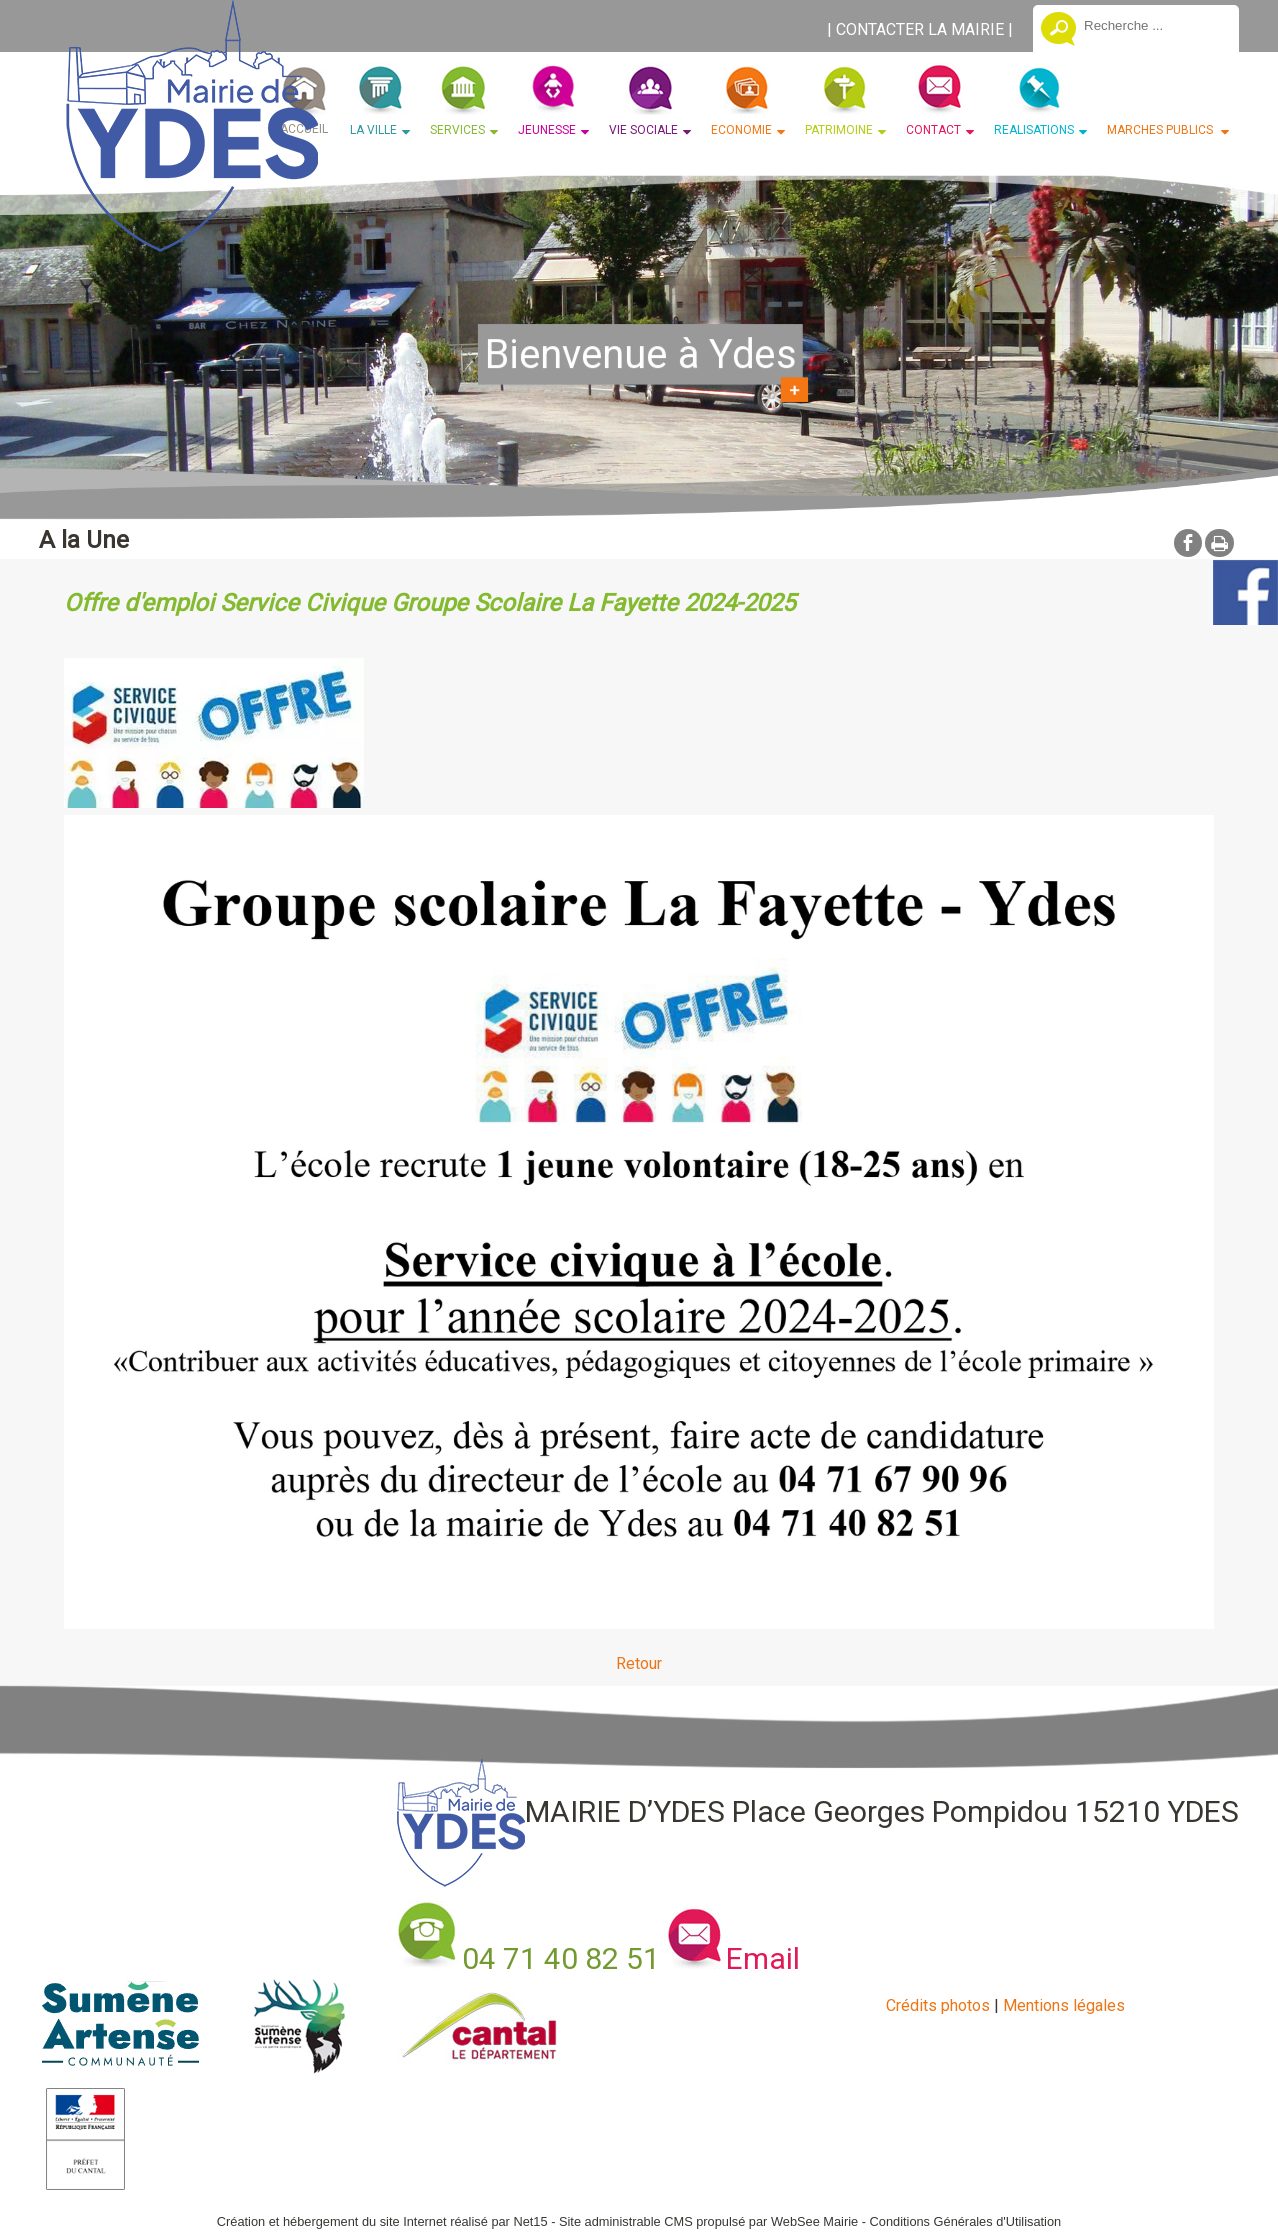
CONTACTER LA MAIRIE (920, 29)
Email (763, 1958)
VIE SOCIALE (643, 130)
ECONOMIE (741, 130)
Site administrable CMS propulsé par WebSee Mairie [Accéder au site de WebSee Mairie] (708, 2221)
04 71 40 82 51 (561, 1958)
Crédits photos (938, 2005)
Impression (1219, 543)
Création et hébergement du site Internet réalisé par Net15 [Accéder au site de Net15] (382, 2221)
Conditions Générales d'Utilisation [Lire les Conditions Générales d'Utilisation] (966, 2221)
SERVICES (457, 130)
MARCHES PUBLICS (1161, 130)
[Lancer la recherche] (1058, 31)
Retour (639, 1663)
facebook (1188, 542)
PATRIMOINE (839, 130)
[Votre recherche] (1154, 25)
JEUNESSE (547, 130)
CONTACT (933, 130)
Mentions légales (1064, 2005)
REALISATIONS (1034, 130)
